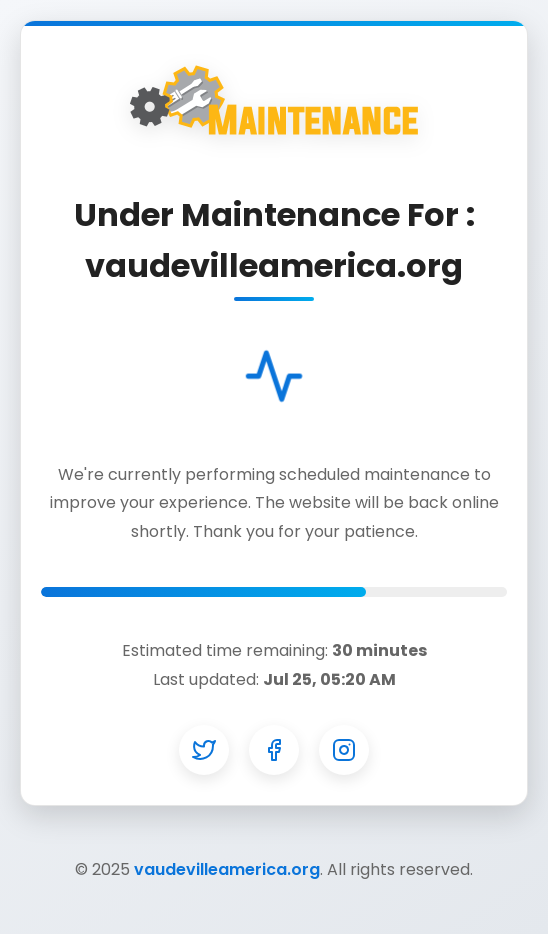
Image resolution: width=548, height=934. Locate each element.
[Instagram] (344, 750)
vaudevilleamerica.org (227, 869)
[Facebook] (274, 750)
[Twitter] (204, 750)
